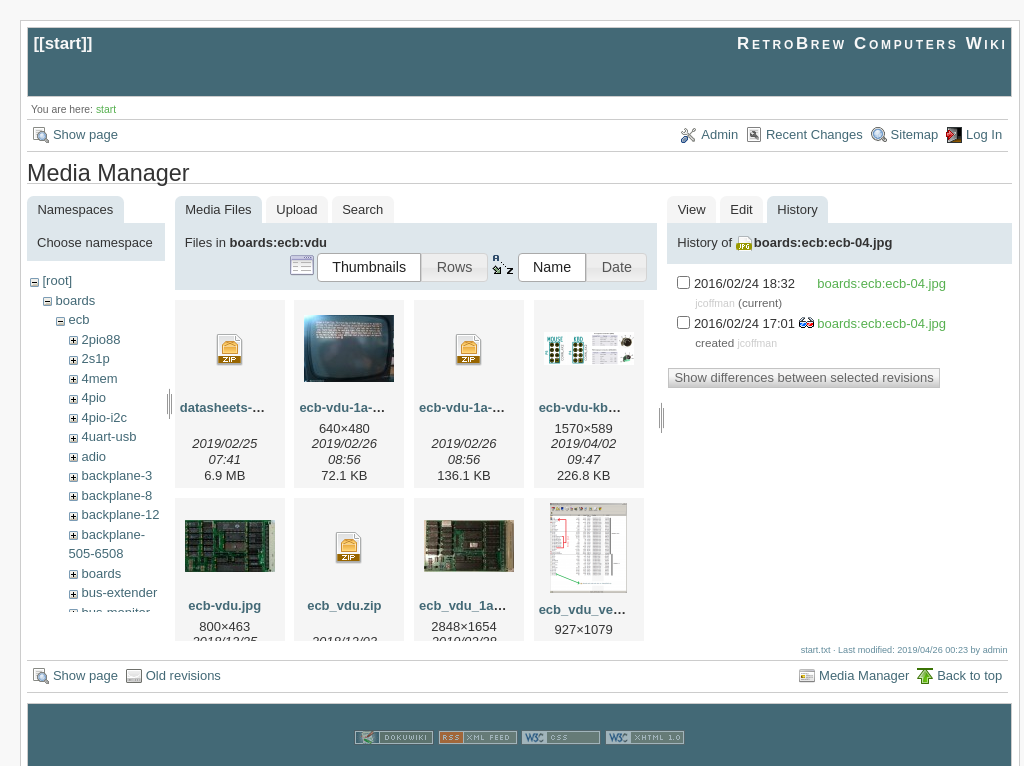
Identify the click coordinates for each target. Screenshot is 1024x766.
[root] (57, 280)
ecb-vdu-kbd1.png (595, 407)
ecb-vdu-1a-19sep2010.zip (499, 407)
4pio (93, 397)
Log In (984, 134)
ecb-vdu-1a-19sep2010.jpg (380, 407)
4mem (99, 378)
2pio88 (100, 339)
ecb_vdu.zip (344, 605)
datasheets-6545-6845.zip (258, 407)
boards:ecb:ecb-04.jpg (823, 242)
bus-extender (119, 592)
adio (93, 456)
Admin (719, 134)
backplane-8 (116, 495)
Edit (741, 209)
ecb (78, 319)
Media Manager (864, 656)
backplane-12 (120, 514)
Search (362, 209)
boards (75, 300)
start (63, 43)
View (692, 209)
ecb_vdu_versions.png (609, 609)
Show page (85, 134)
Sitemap (915, 134)
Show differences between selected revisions (803, 377)
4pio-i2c (104, 417)
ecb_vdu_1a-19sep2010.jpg (503, 605)
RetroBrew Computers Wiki (872, 43)
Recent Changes (814, 134)
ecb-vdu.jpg (224, 605)
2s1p (95, 358)
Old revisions (183, 656)
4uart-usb (108, 436)
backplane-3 (116, 475)
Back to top (969, 656)
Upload (296, 209)
